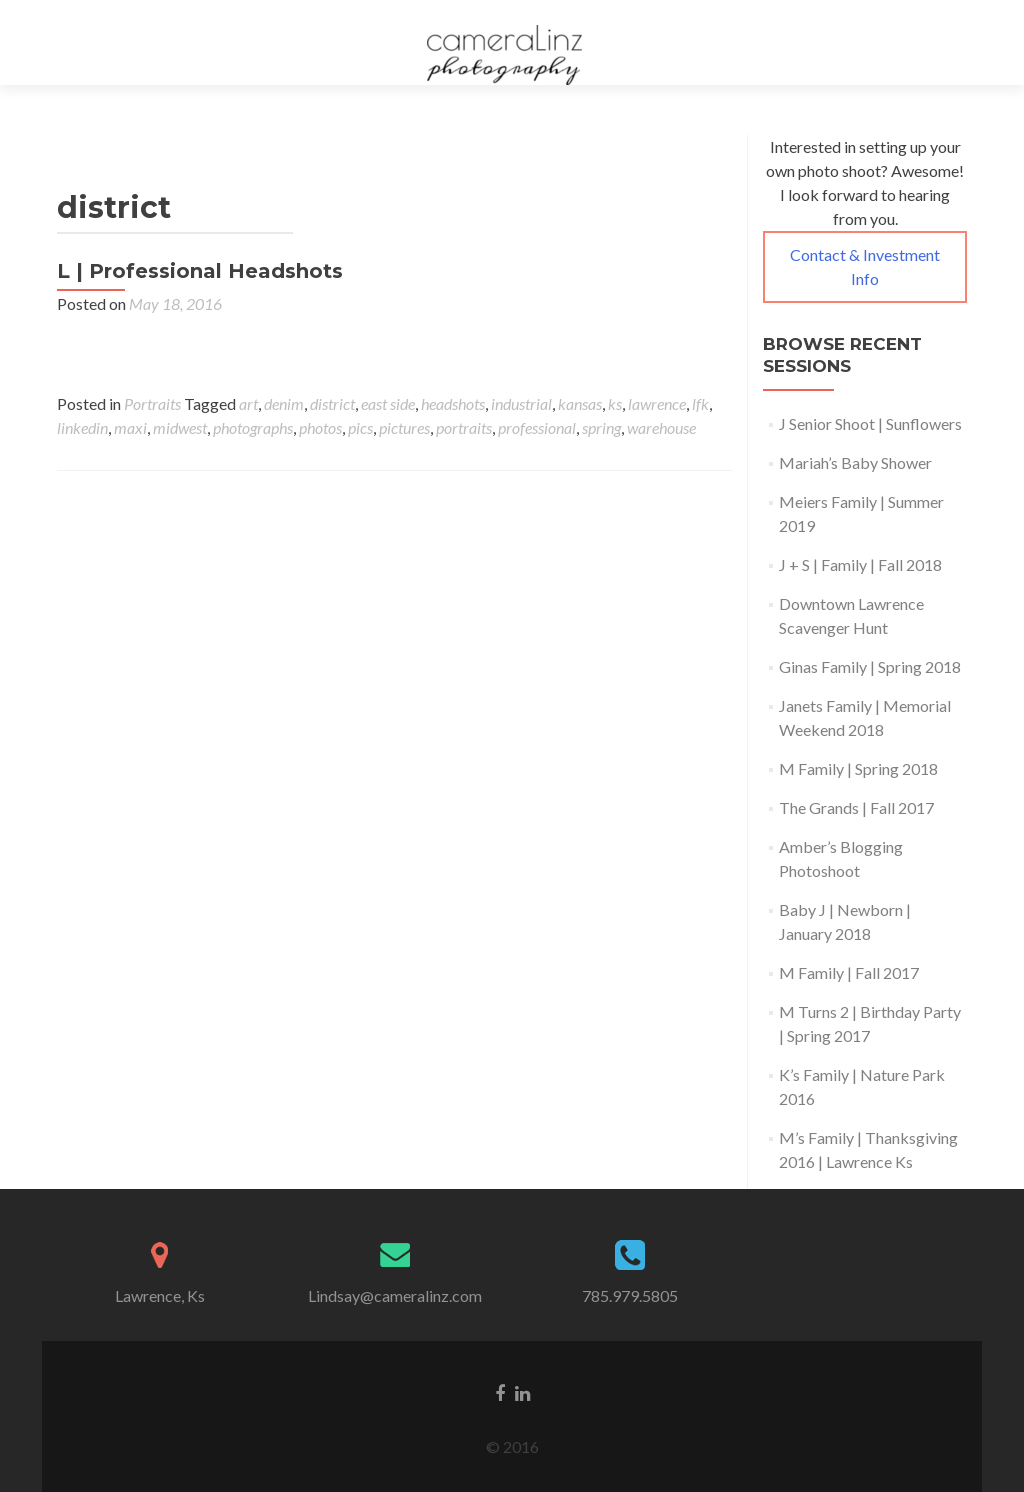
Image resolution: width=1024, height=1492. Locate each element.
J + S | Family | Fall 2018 (860, 564)
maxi (130, 427)
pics (360, 427)
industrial (521, 403)
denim (284, 403)
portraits (464, 427)
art (248, 403)
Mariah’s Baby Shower (855, 462)
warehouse (661, 427)
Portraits (152, 403)
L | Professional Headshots (200, 271)
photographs (253, 427)
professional (537, 427)
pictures (404, 427)
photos (320, 427)
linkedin (82, 427)
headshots (453, 403)
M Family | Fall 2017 (849, 972)
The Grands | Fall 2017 (856, 807)
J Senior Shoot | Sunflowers (870, 423)
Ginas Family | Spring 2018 (870, 666)
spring (601, 427)
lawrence (657, 403)
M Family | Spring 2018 (858, 768)
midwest (180, 427)
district (332, 403)
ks (615, 403)
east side (388, 403)
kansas (580, 403)
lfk (700, 403)
